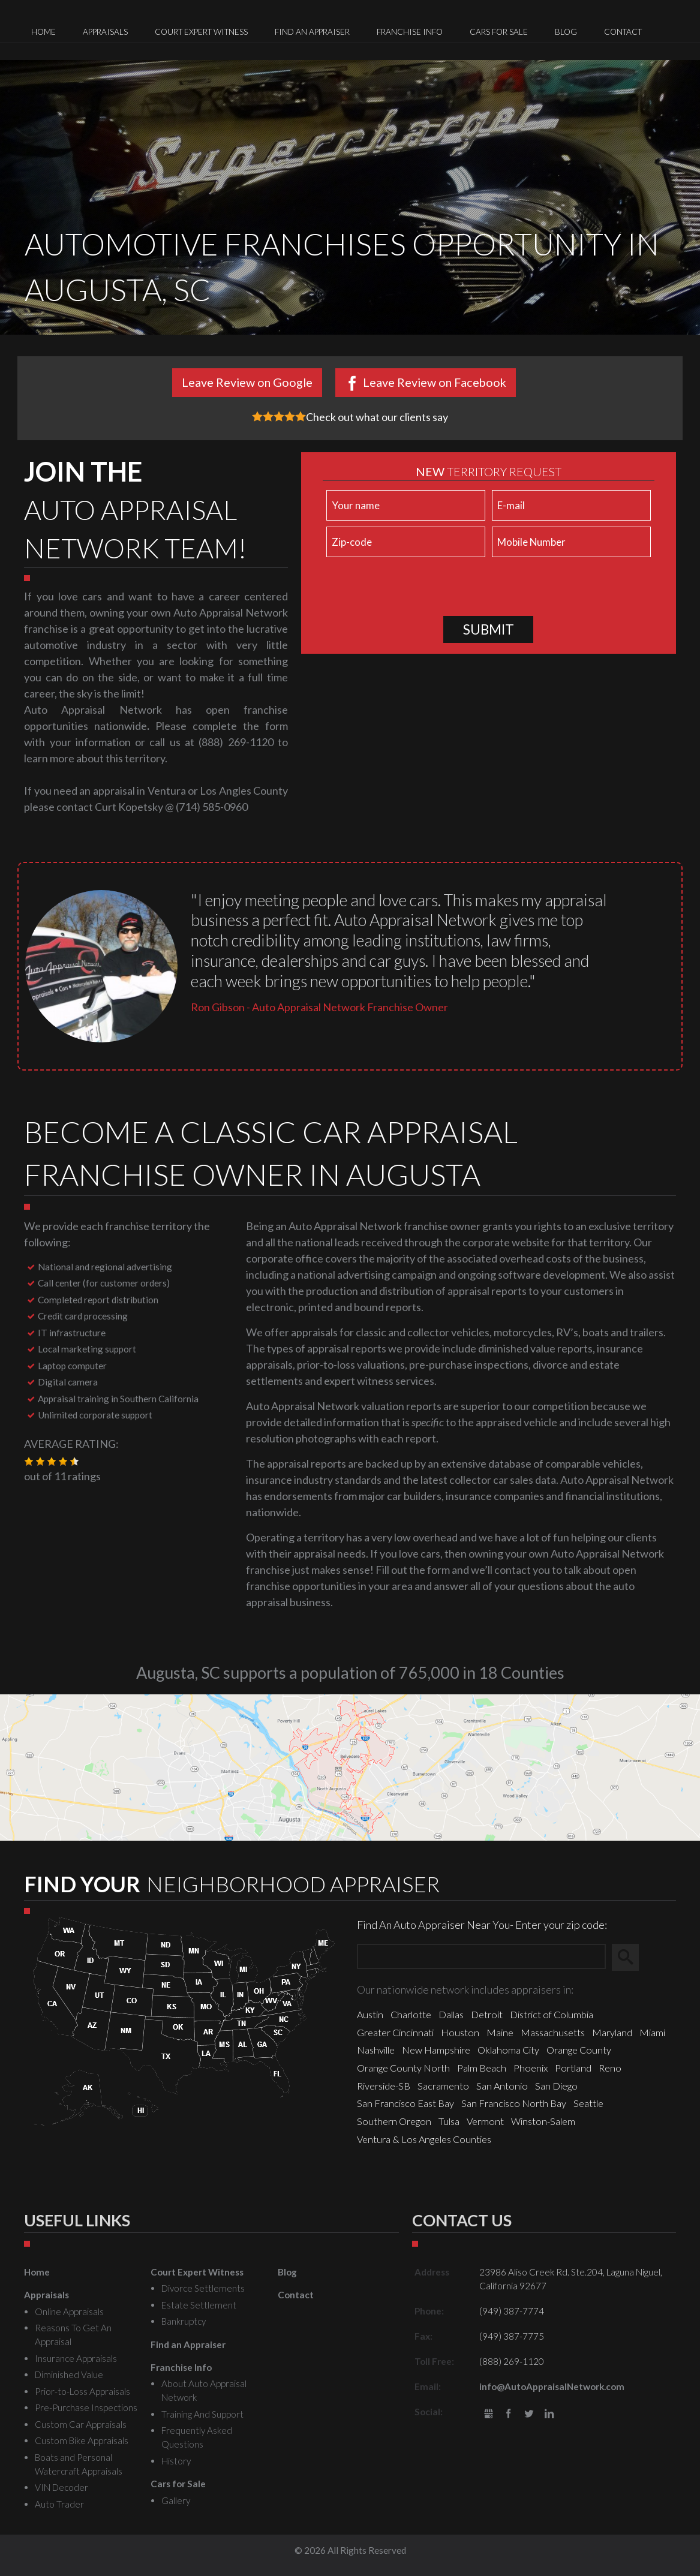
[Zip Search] (481, 1957)
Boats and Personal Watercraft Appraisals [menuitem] (78, 2464)
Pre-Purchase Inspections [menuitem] (86, 2407)
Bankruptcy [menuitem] (183, 2321)
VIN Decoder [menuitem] (61, 2487)
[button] (29, 1461)
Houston (460, 2032)
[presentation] (414, 590)
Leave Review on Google (247, 382)
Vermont (485, 2121)
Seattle (588, 2103)
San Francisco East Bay (405, 2103)
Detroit (487, 2014)
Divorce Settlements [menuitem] (203, 2288)
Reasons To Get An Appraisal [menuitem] (73, 2334)
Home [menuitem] (43, 32)
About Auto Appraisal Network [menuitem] (204, 2390)
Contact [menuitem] (623, 32)
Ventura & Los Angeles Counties (424, 2139)
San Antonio (502, 2085)
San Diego (556, 2085)
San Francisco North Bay (513, 2103)
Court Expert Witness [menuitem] (201, 32)
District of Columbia (551, 2014)
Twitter (528, 2414)
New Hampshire (436, 2049)
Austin (370, 2014)
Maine (499, 2032)
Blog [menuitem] (566, 32)
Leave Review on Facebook (434, 382)
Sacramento (443, 2085)
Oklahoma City (508, 2049)
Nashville (376, 2049)
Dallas (451, 2014)
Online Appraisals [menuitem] (69, 2311)
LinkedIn (549, 2414)
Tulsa (448, 2121)
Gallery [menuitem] (175, 2500)
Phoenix (530, 2067)
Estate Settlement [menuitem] (198, 2305)
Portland (573, 2067)
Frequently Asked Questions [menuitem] (196, 2437)
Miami (652, 2032)
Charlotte (410, 2014)
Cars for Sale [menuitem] (499, 32)
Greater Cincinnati (395, 2032)
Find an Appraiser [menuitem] (312, 32)
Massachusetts (553, 2032)
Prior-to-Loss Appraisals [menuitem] (82, 2391)
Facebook (509, 2414)
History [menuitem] (176, 2460)
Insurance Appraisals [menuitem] (76, 2358)
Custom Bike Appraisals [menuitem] (81, 2440)
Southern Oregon (394, 2121)
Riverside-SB (383, 2085)
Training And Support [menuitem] (202, 2414)
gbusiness (488, 2414)
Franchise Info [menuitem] (410, 32)
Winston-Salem (543, 2121)
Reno (610, 2067)
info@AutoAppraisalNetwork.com (551, 2386)
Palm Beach (481, 2067)
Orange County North (403, 2067)
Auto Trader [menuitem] (59, 2504)
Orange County (578, 2049)
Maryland (612, 2032)
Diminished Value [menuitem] (69, 2374)
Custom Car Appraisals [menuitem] (81, 2424)
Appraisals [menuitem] (105, 32)
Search (631, 1957)
